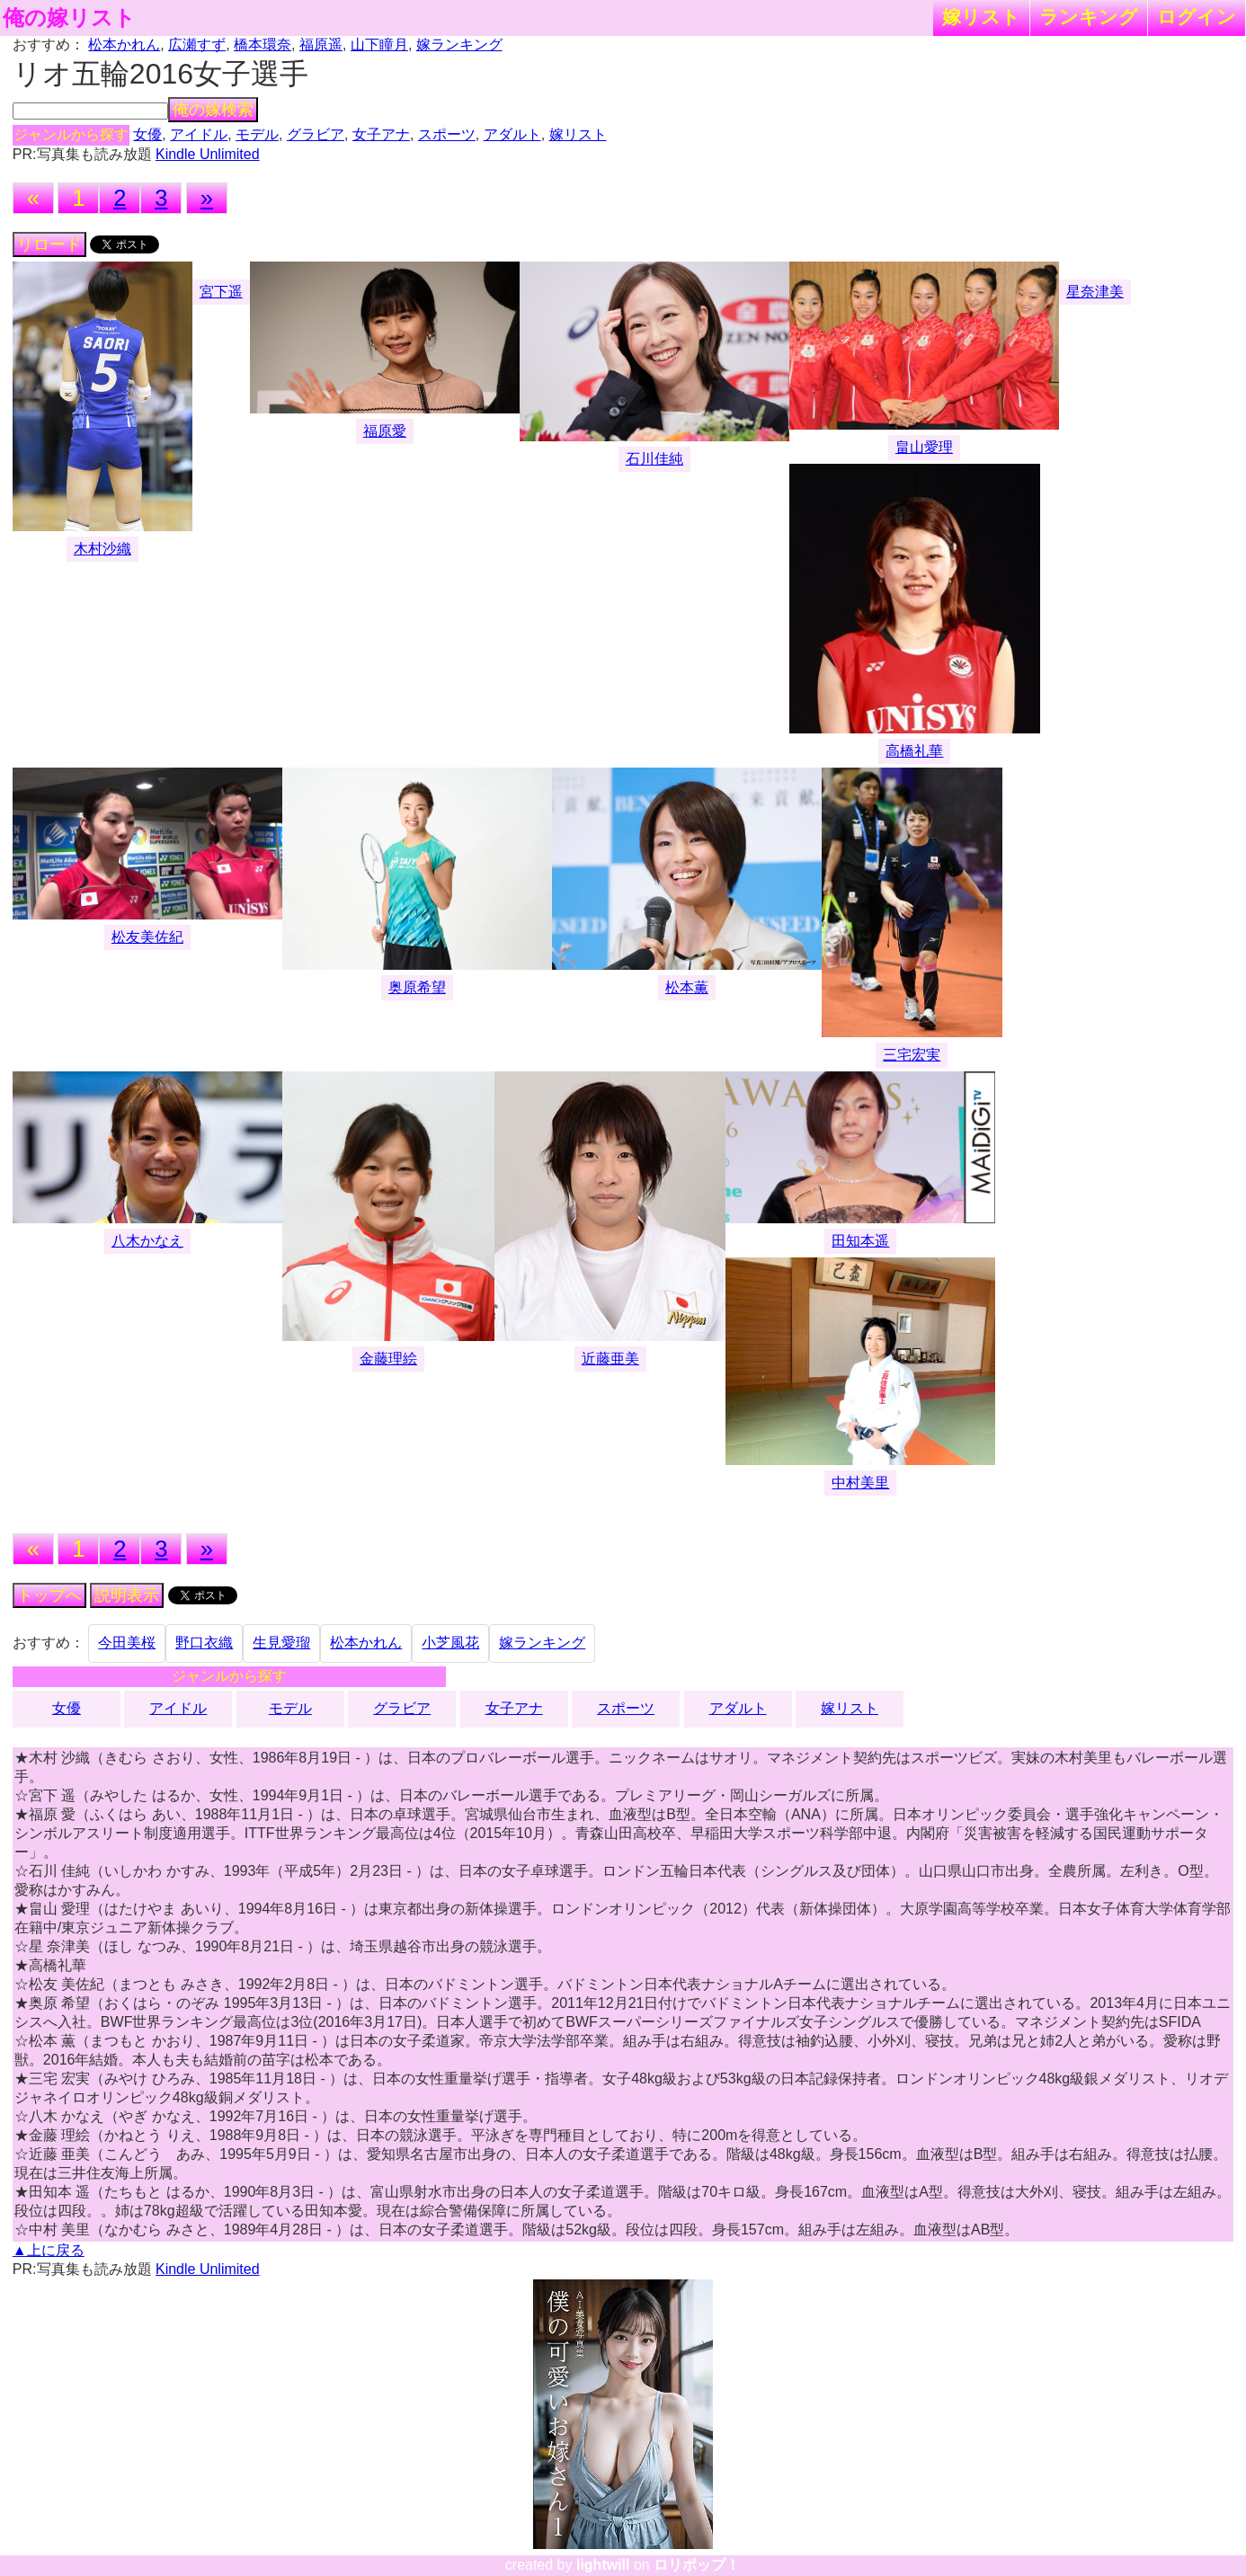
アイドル (198, 134)
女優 (147, 134)
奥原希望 (417, 987)
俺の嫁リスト (69, 18)
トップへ (49, 1595)
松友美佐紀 (147, 937)
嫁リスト (981, 16)
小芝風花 (450, 1642)
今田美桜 (127, 1642)
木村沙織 (102, 548)
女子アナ (381, 134)
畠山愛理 (924, 447)
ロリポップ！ (697, 2564)
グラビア (315, 134)
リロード (49, 244)
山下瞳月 (379, 44)
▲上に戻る (49, 2250)
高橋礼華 (914, 751)
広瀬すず (197, 44)
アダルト (512, 134)
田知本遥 (860, 1240)
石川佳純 (654, 458)
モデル (257, 134)
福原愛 (384, 431)
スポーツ (447, 134)
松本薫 (686, 987)
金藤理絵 (388, 1358)
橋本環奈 (262, 44)
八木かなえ (147, 1240)
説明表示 (126, 1595)
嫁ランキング (459, 44)
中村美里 (860, 1482)
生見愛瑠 (281, 1642)
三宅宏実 (911, 1054)
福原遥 (321, 44)
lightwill (603, 2564)
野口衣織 (204, 1642)
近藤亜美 (610, 1358)
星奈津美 (1095, 291)
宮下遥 (221, 291)
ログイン (1196, 16)
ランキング (1088, 16)
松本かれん (124, 44)
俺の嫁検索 (213, 110)
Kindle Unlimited (208, 154)
